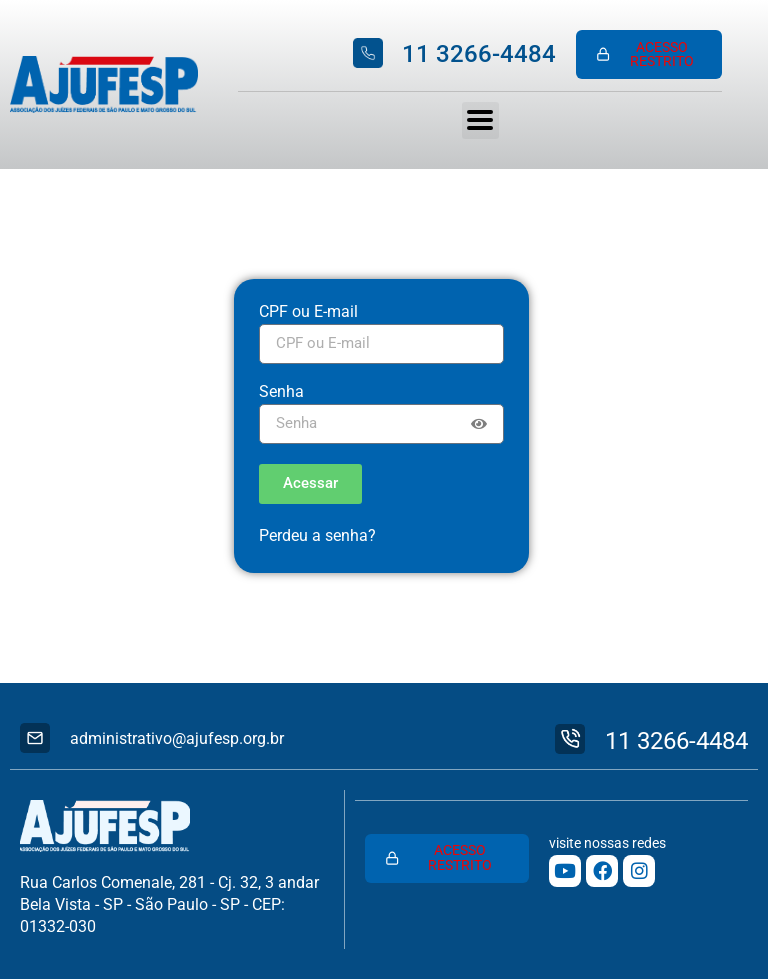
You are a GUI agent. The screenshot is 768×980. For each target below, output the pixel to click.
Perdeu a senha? (317, 535)
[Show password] (479, 424)
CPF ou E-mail (308, 312)
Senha (281, 392)
